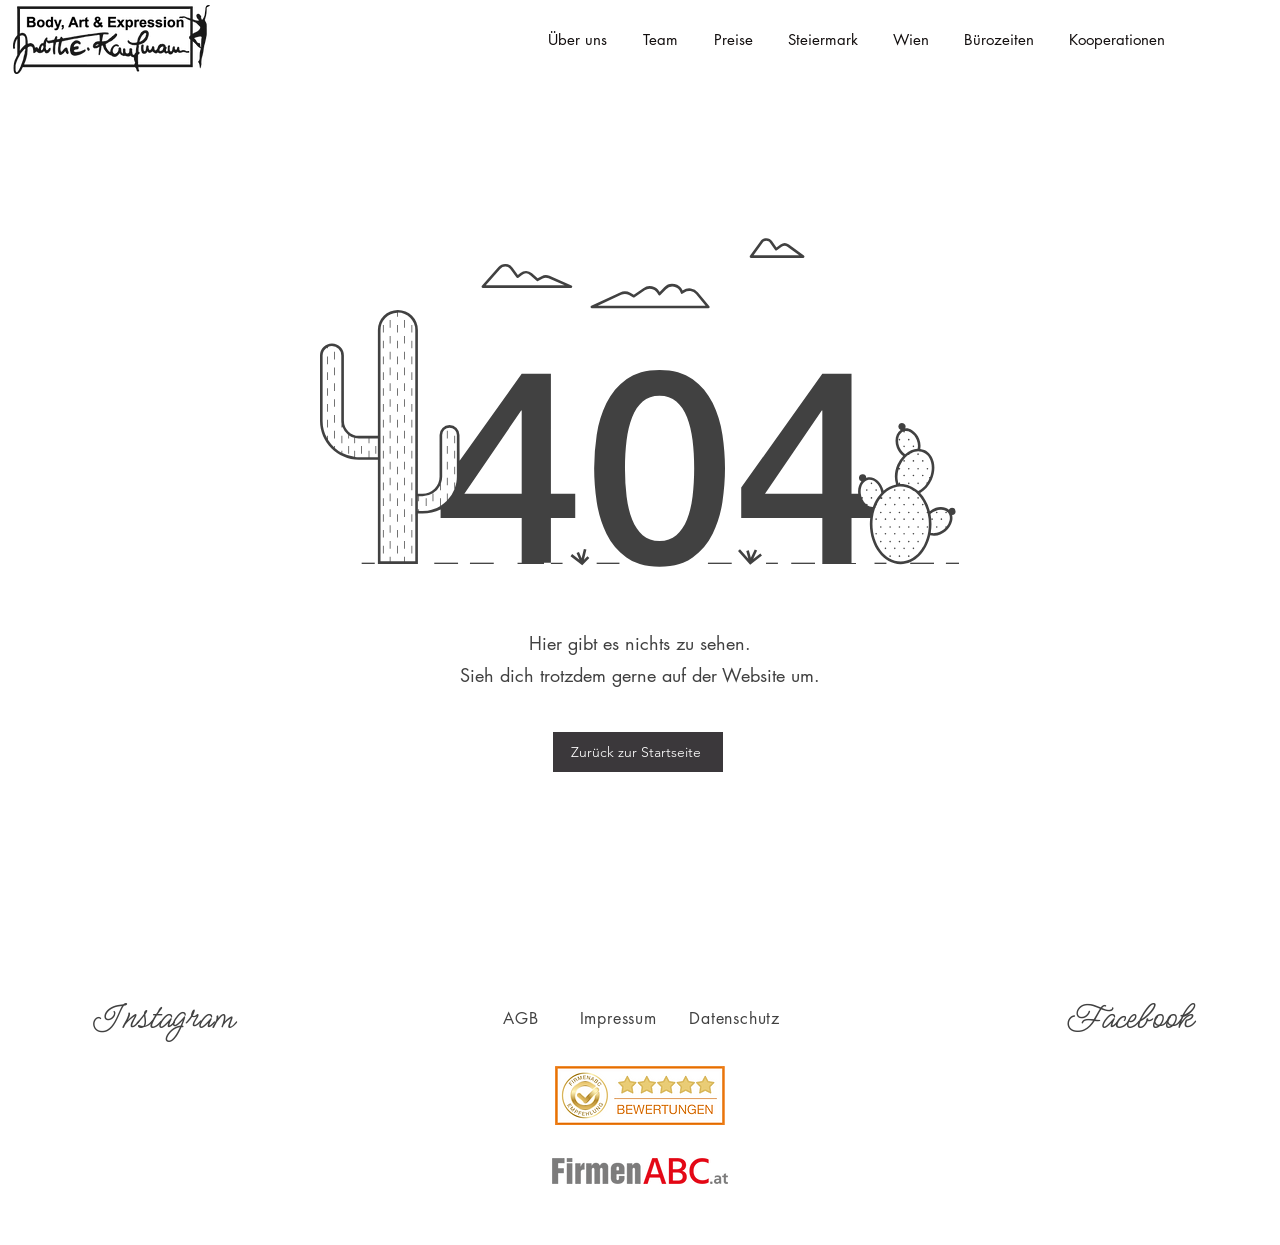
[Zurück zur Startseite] (638, 752)
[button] (822, 40)
